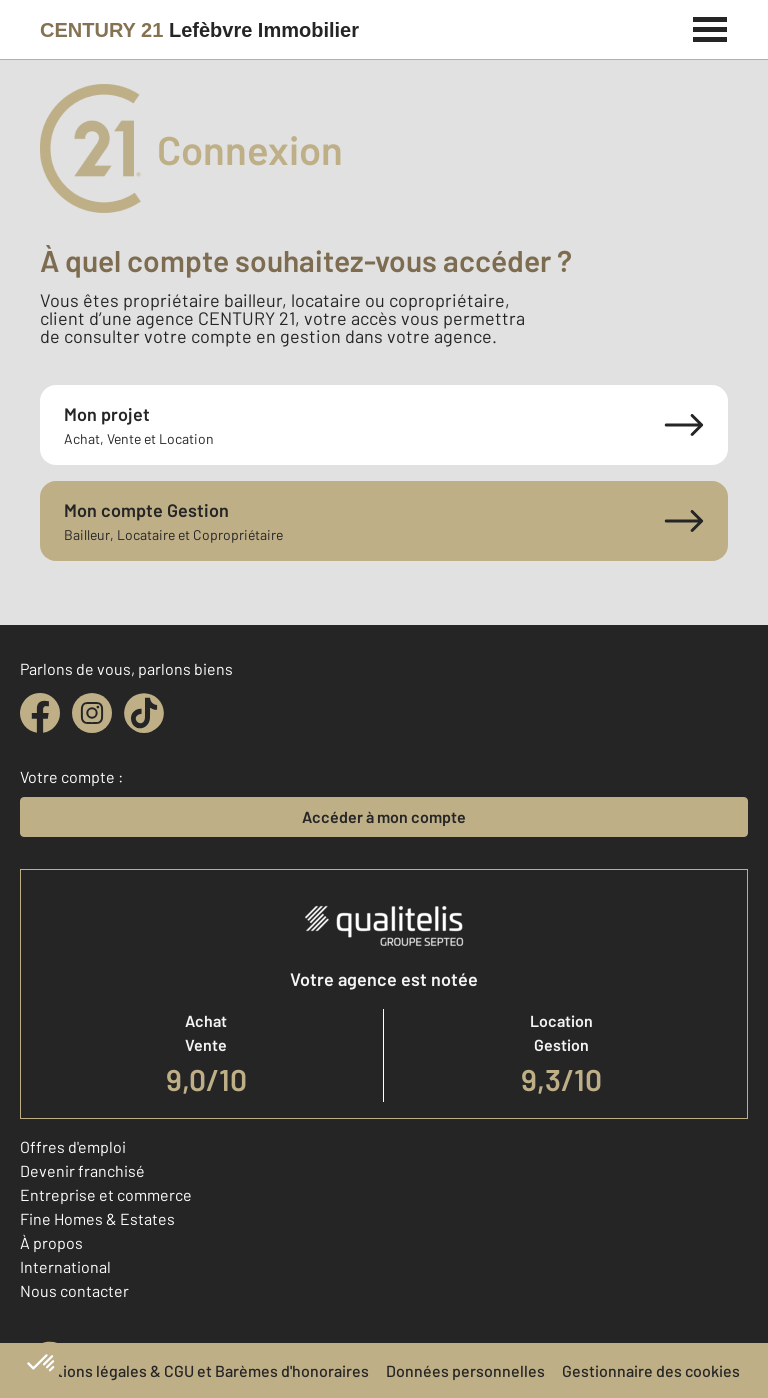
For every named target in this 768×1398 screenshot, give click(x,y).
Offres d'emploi (73, 1146)
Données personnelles (465, 1370)
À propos (51, 1242)
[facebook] (40, 713)
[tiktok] (144, 713)
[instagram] (92, 713)
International (65, 1266)
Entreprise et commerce (106, 1194)
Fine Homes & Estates (97, 1218)
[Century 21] (199, 30)
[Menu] (710, 27)
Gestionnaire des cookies (651, 1370)
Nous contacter (74, 1290)
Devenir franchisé (82, 1170)
